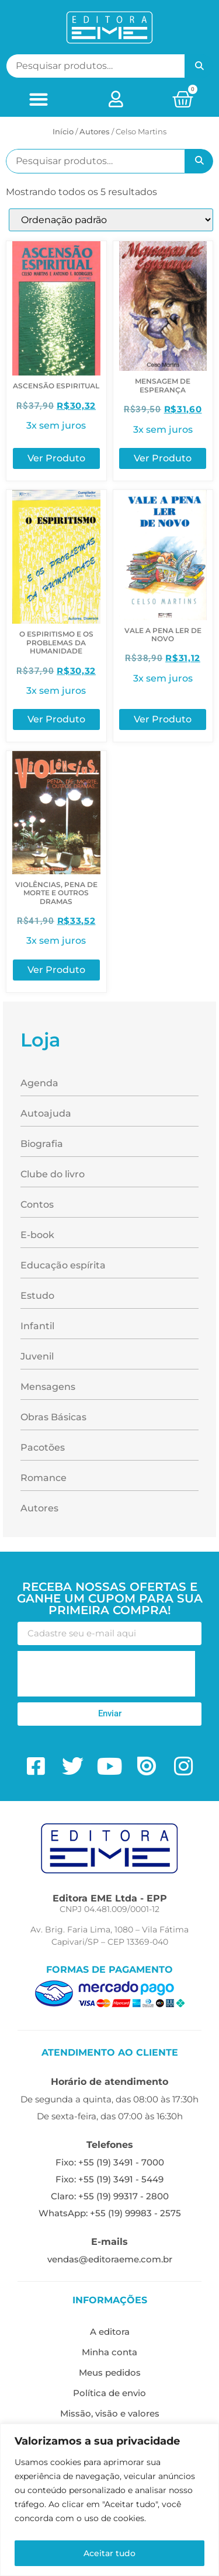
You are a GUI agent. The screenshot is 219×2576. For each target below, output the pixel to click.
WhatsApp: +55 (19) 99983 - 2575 (110, 2213)
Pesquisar (199, 66)
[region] (109, 2500)
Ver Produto (56, 458)
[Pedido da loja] (111, 219)
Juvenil (37, 1356)
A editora (110, 2331)
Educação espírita (63, 1265)
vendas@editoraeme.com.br (109, 2259)
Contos (37, 1204)
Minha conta (109, 2352)
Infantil (37, 1326)
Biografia (41, 1143)
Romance (43, 1477)
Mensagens (47, 1386)
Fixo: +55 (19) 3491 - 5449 (109, 2179)
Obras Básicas (53, 1417)
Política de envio (109, 2392)
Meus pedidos (110, 2372)
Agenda (39, 1083)
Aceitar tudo (109, 2553)
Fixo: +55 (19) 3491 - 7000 (109, 2162)
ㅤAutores (94, 131)
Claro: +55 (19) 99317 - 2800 (110, 2196)
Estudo (37, 1295)
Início (63, 131)
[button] (38, 99)
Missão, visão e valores (109, 2413)
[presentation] (106, 1674)
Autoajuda (45, 1113)
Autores (39, 1508)
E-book (37, 1234)
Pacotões (42, 1447)
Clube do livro (52, 1174)
